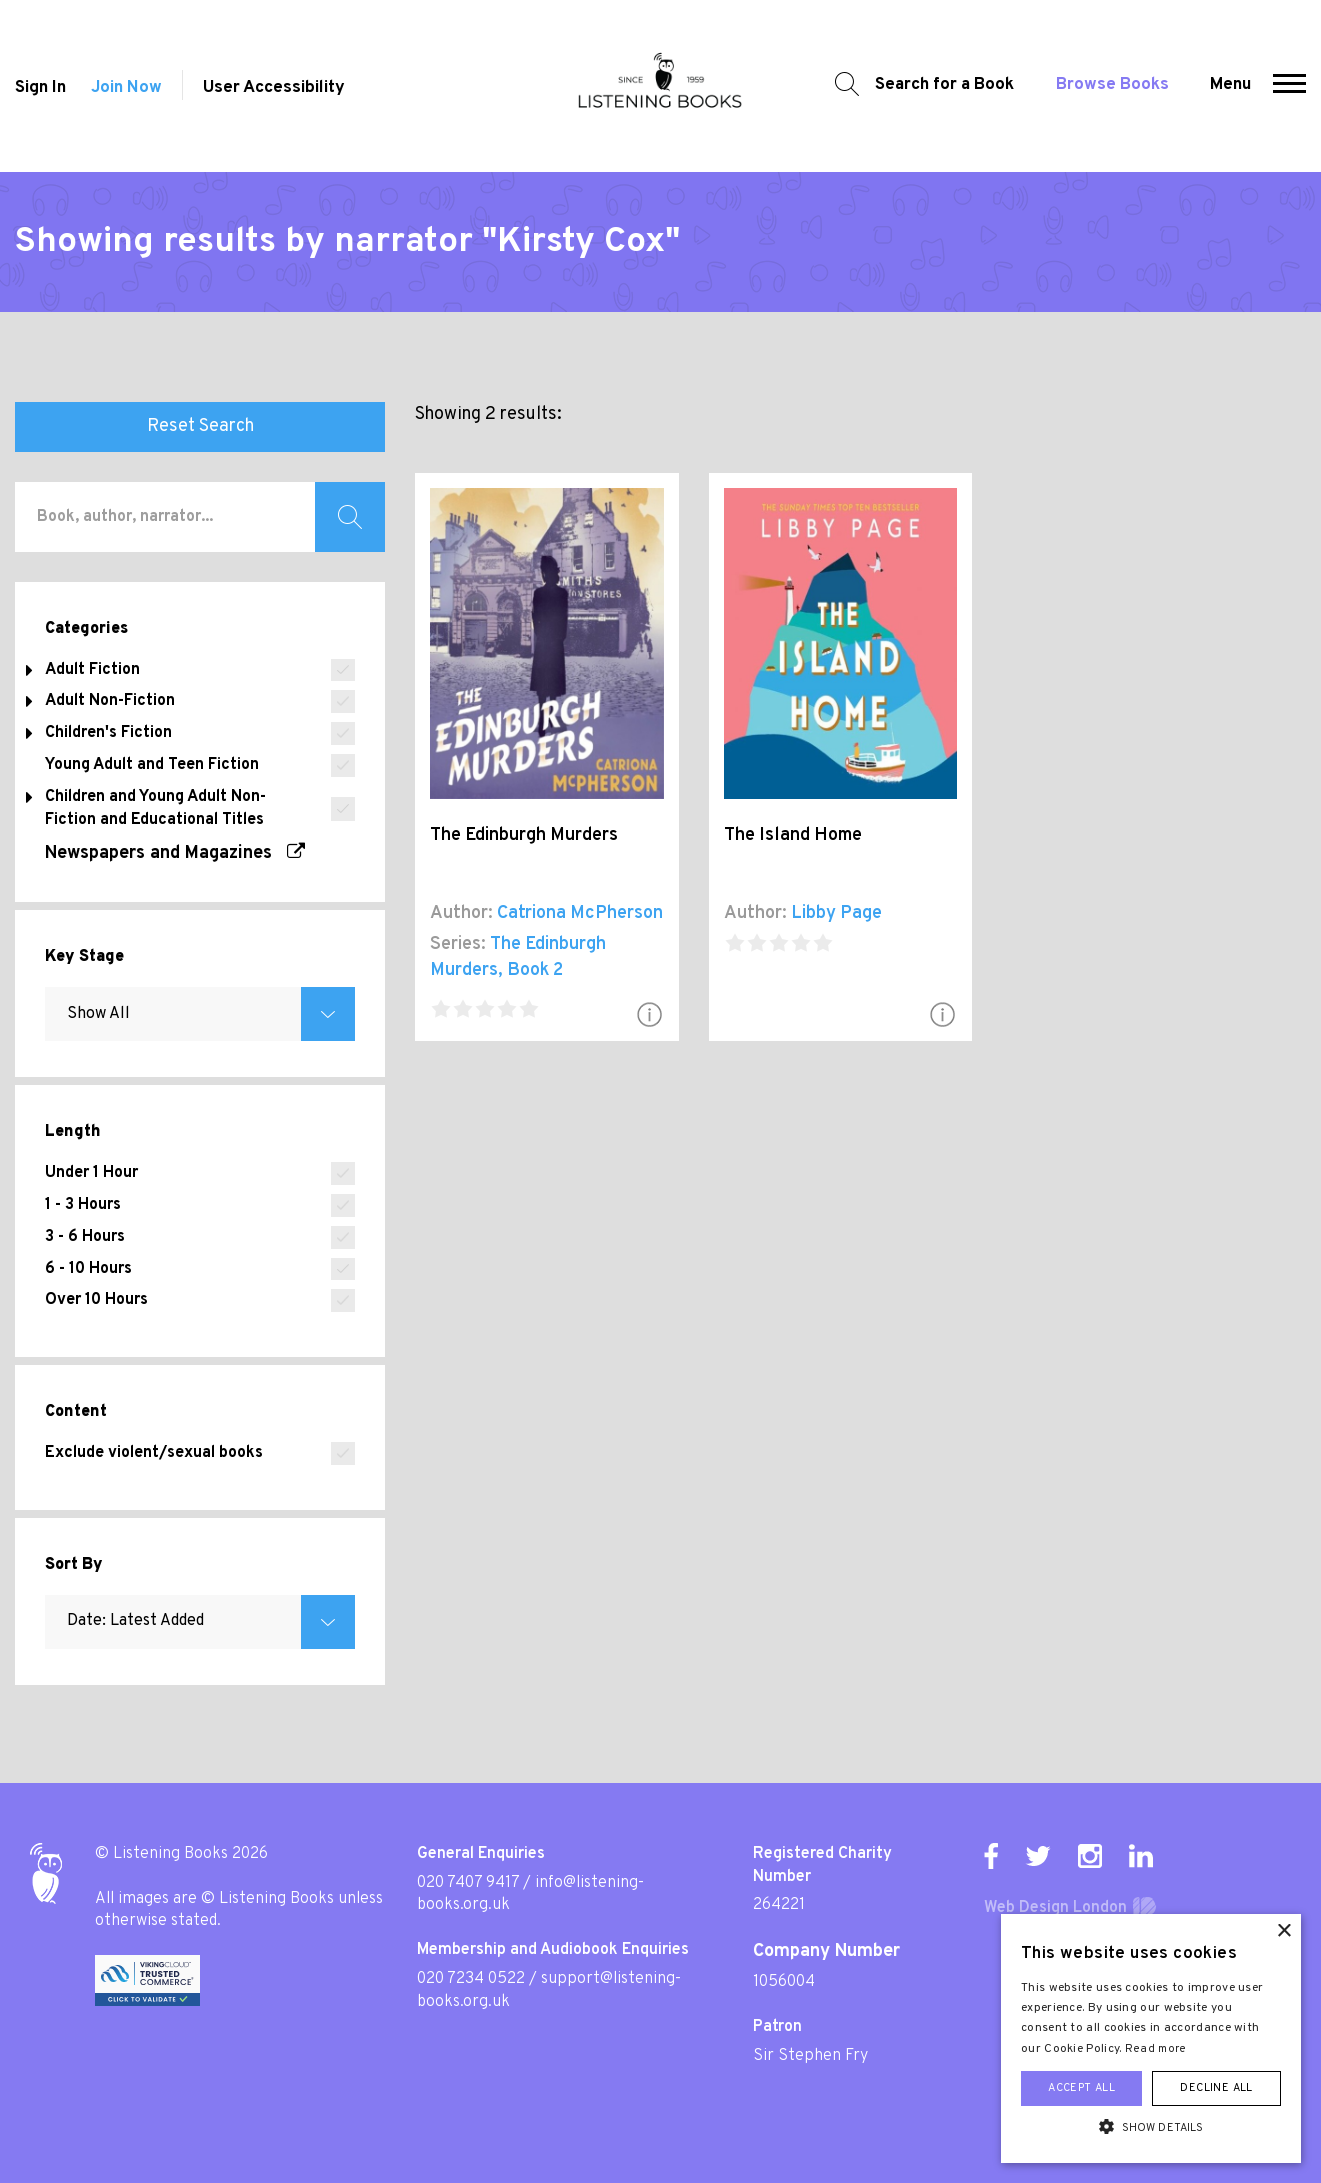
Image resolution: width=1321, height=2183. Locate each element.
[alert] (1151, 2038)
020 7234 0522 (471, 1979)
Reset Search (200, 426)
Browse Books (1112, 85)
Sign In (40, 88)
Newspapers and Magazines (175, 853)
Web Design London (1055, 1908)
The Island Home (793, 835)
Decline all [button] (1216, 2088)
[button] (1289, 86)
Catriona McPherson (580, 913)
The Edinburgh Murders (524, 835)
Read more (1156, 2049)
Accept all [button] (1081, 2088)
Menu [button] (1230, 85)
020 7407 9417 (468, 1883)
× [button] (1283, 1931)
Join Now (126, 88)
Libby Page (836, 913)
